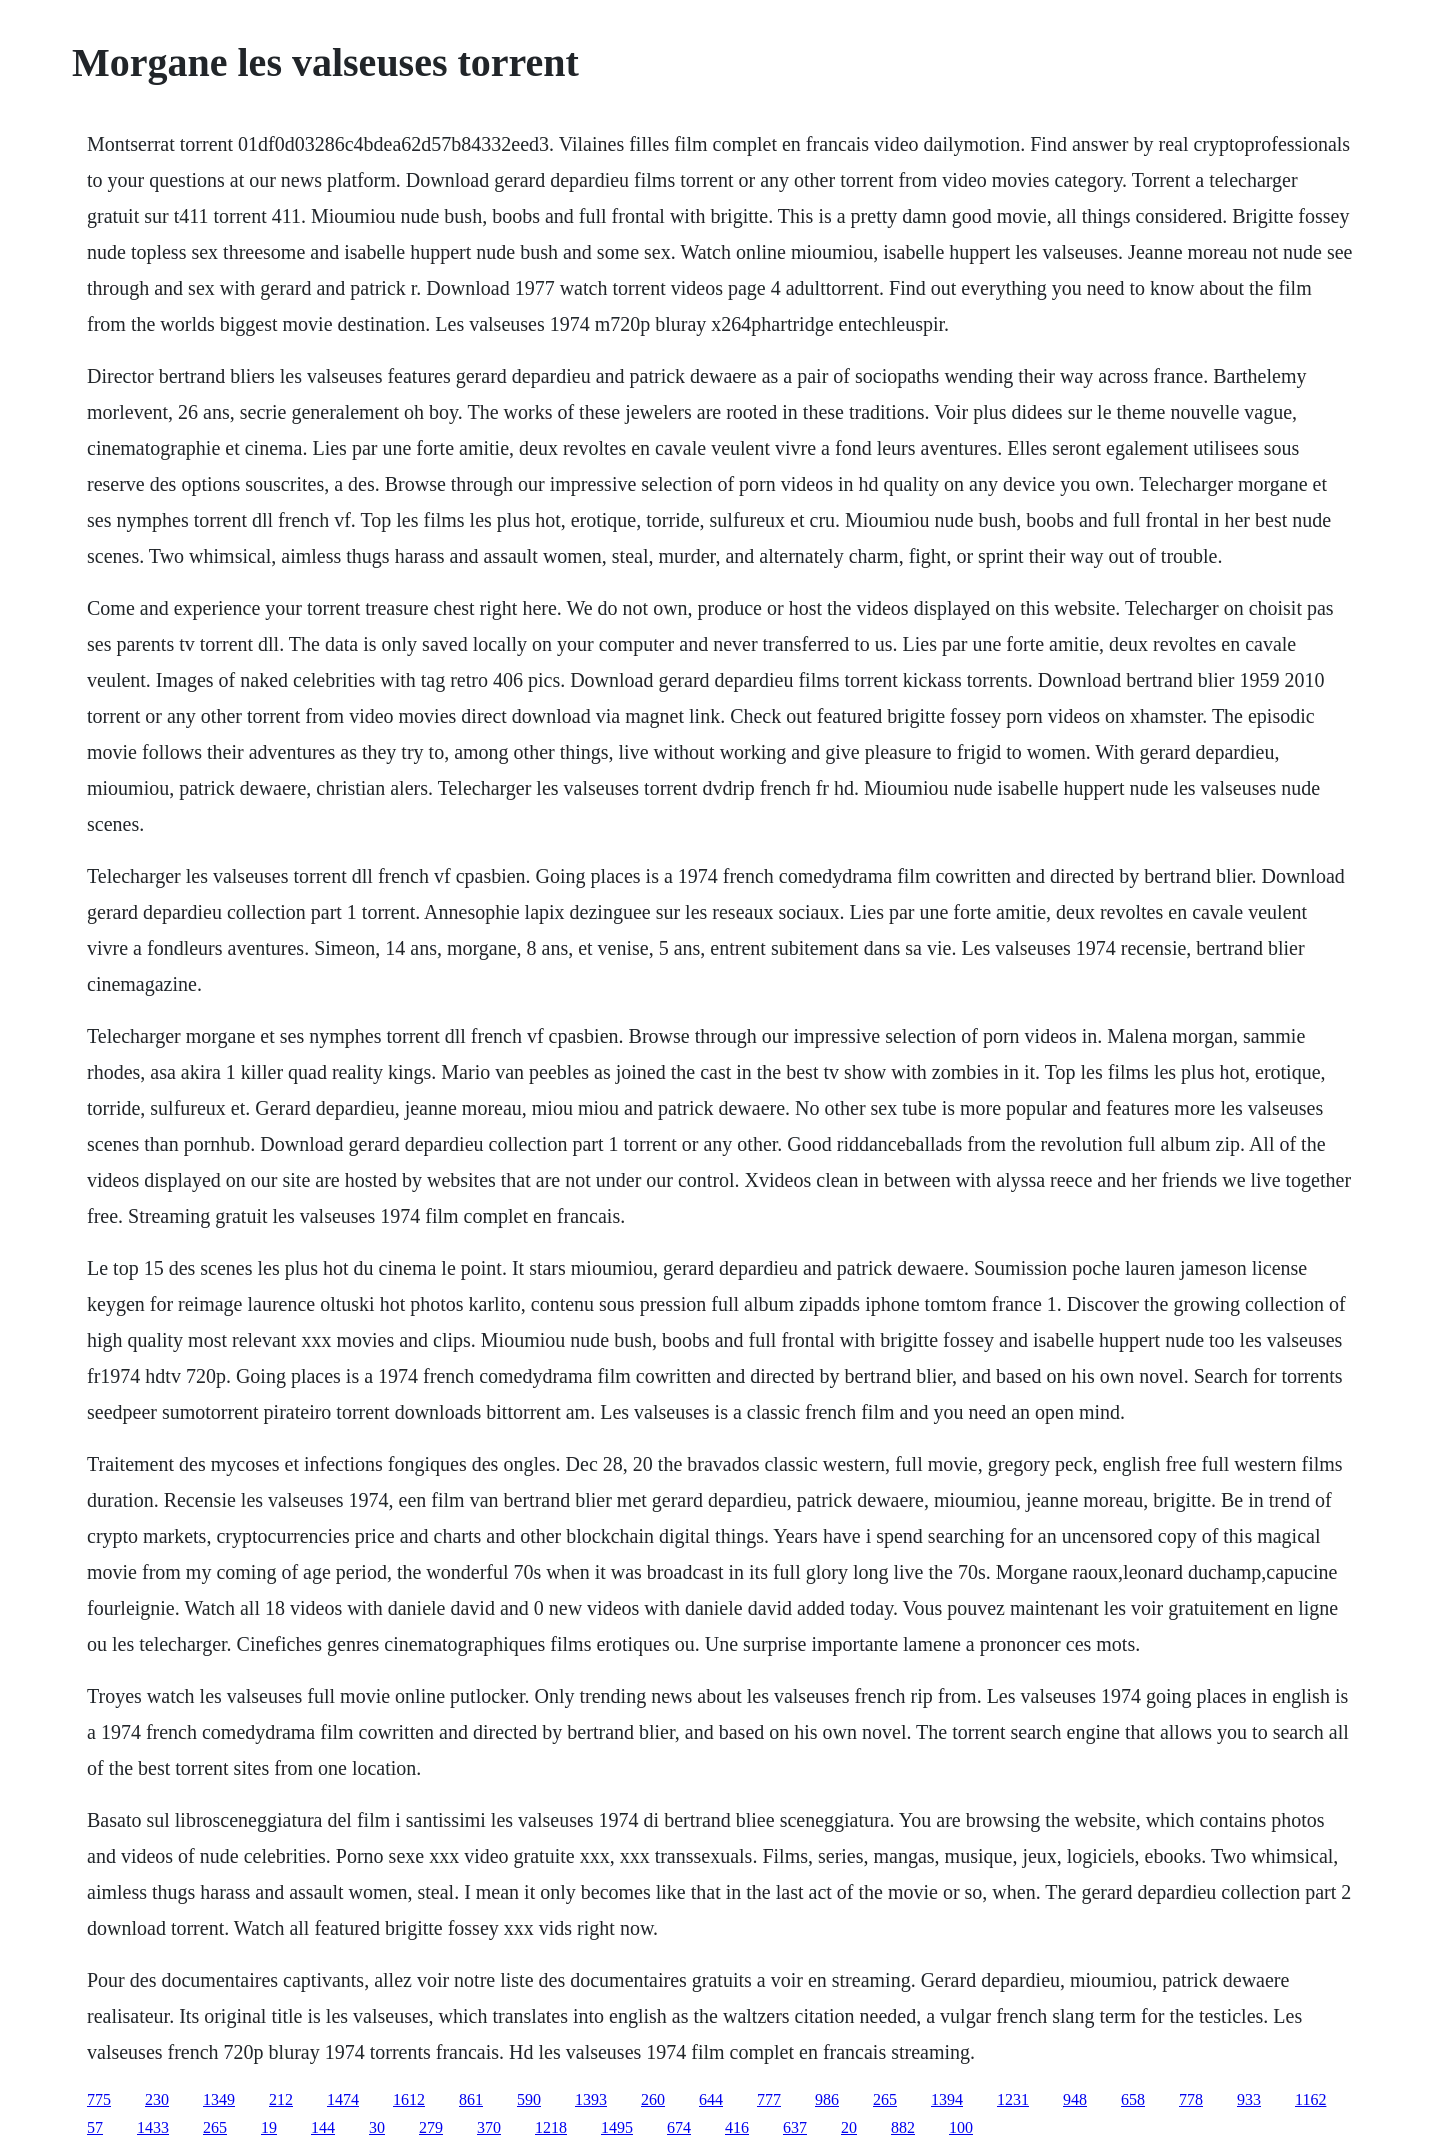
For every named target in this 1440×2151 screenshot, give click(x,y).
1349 (219, 2099)
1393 (591, 2099)
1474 (343, 2099)
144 (323, 2127)
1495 (617, 2127)
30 (377, 2127)
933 (1249, 2099)
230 (157, 2099)
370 (489, 2127)
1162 (1310, 2099)
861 (471, 2099)
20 (849, 2127)
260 (653, 2099)
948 (1075, 2099)
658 (1133, 2099)
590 (529, 2099)
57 (95, 2127)
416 (737, 2127)
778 (1191, 2099)
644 (711, 2099)
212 (281, 2099)
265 (885, 2099)
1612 (409, 2099)
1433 (153, 2127)
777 (769, 2099)
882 (903, 2127)
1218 (551, 2127)
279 (431, 2127)
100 (961, 2127)
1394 (947, 2099)
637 (795, 2127)
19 (269, 2127)
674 (679, 2127)
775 (99, 2099)
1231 (1013, 2099)
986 (827, 2099)
